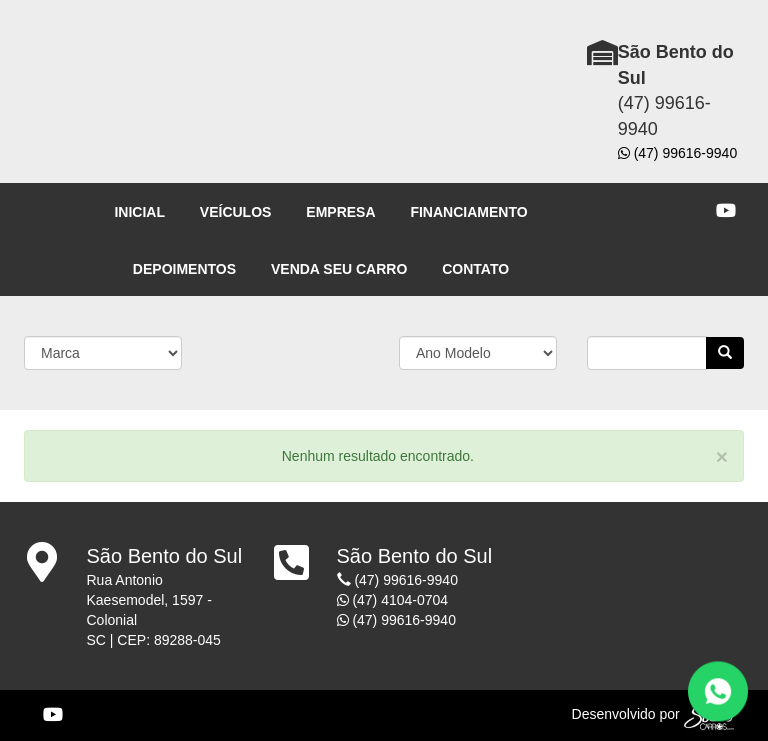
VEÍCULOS (236, 212)
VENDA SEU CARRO (339, 269)
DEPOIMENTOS (184, 269)
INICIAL (139, 212)
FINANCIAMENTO (468, 212)
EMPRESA (340, 212)
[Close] (722, 456)
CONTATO (475, 269)
